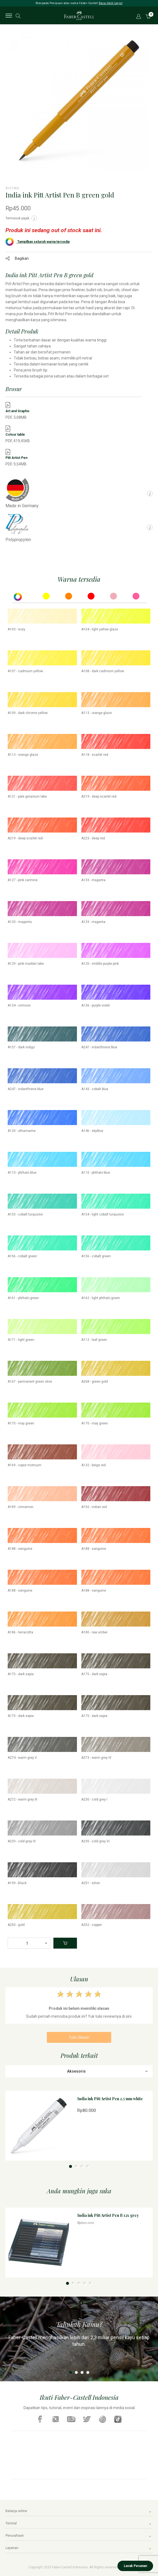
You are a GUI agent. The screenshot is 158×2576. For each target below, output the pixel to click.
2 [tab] (76, 2166)
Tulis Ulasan (79, 2037)
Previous (5, 103)
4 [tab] (87, 2166)
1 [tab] (70, 2166)
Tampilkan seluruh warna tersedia (37, 242)
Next (152, 103)
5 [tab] (90, 2283)
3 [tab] (82, 2166)
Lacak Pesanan (135, 2566)
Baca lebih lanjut (111, 3)
